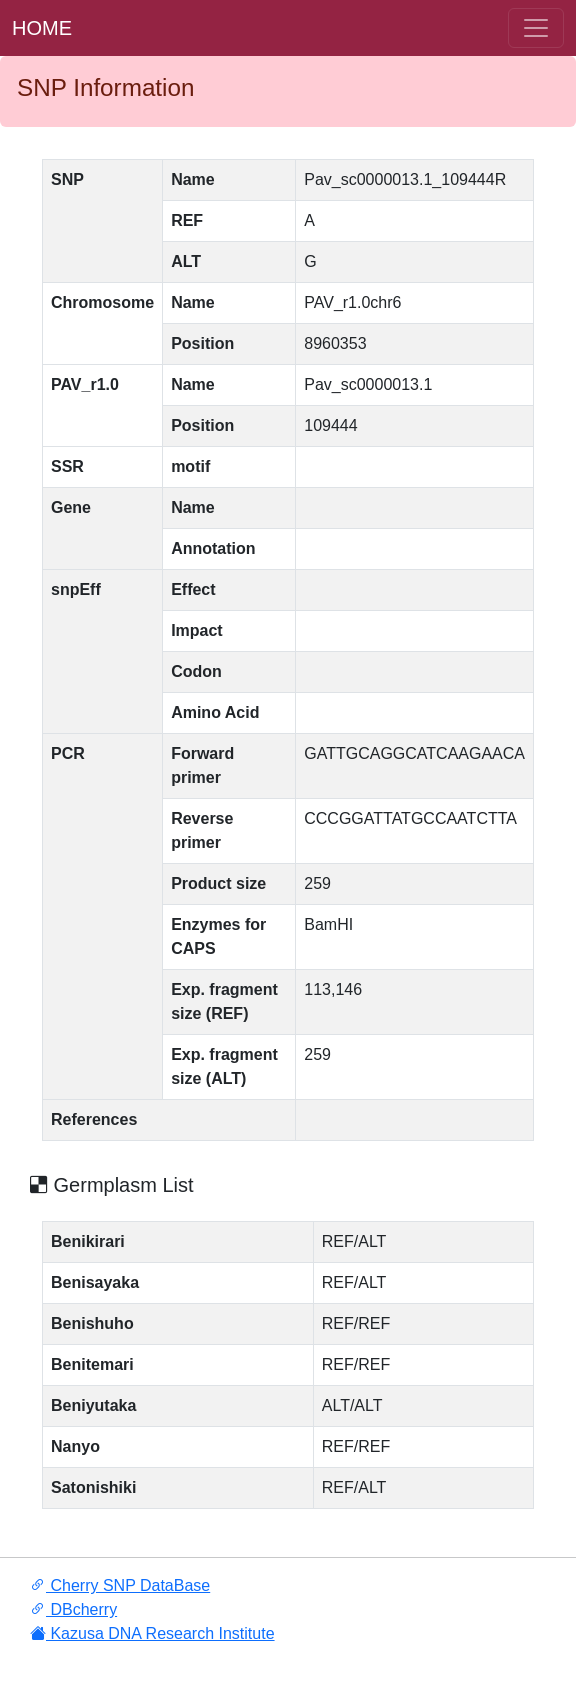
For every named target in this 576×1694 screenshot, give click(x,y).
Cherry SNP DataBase (120, 1585)
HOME (42, 28)
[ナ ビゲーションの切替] (536, 28)
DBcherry (73, 1609)
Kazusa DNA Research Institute (152, 1633)
